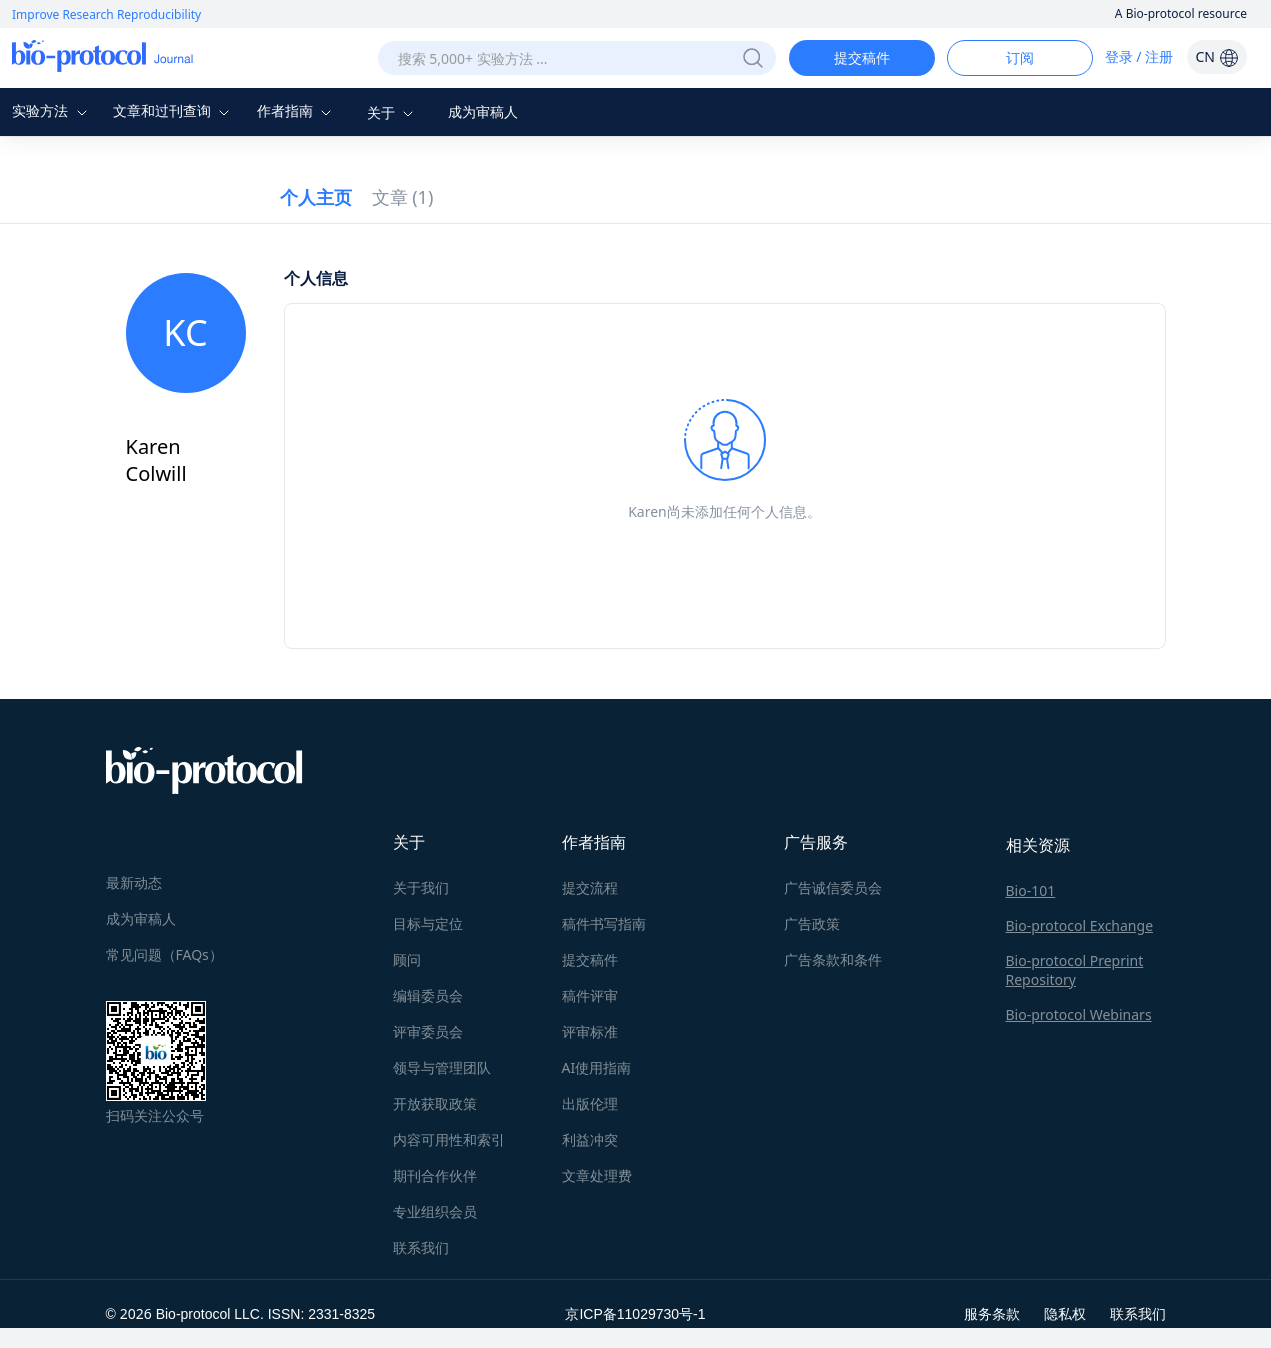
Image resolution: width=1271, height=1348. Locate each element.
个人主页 (316, 197)
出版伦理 (590, 1103)
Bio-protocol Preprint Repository (1075, 970)
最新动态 (134, 882)
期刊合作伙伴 (435, 1175)
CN (1216, 56)
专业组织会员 (435, 1211)
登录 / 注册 (1139, 56)
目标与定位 (428, 923)
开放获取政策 (435, 1103)
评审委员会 (428, 1031)
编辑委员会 (428, 995)
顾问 (407, 959)
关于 (393, 112)
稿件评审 (590, 995)
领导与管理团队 (442, 1067)
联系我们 (421, 1247)
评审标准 (590, 1031)
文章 (403, 197)
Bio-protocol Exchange (1080, 925)
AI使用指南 (597, 1067)
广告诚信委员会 (833, 887)
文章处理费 (597, 1175)
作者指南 (297, 110)
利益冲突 (590, 1139)
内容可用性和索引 (449, 1139)
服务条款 (992, 1313)
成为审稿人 (483, 111)
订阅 (1020, 57)
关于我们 (421, 887)
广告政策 (812, 923)
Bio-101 (1031, 890)
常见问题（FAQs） (164, 954)
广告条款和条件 (833, 959)
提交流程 (590, 887)
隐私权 (1065, 1313)
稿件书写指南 (604, 923)
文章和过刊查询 (174, 110)
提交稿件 (862, 57)
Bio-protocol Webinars (1079, 1014)
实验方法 (52, 110)
